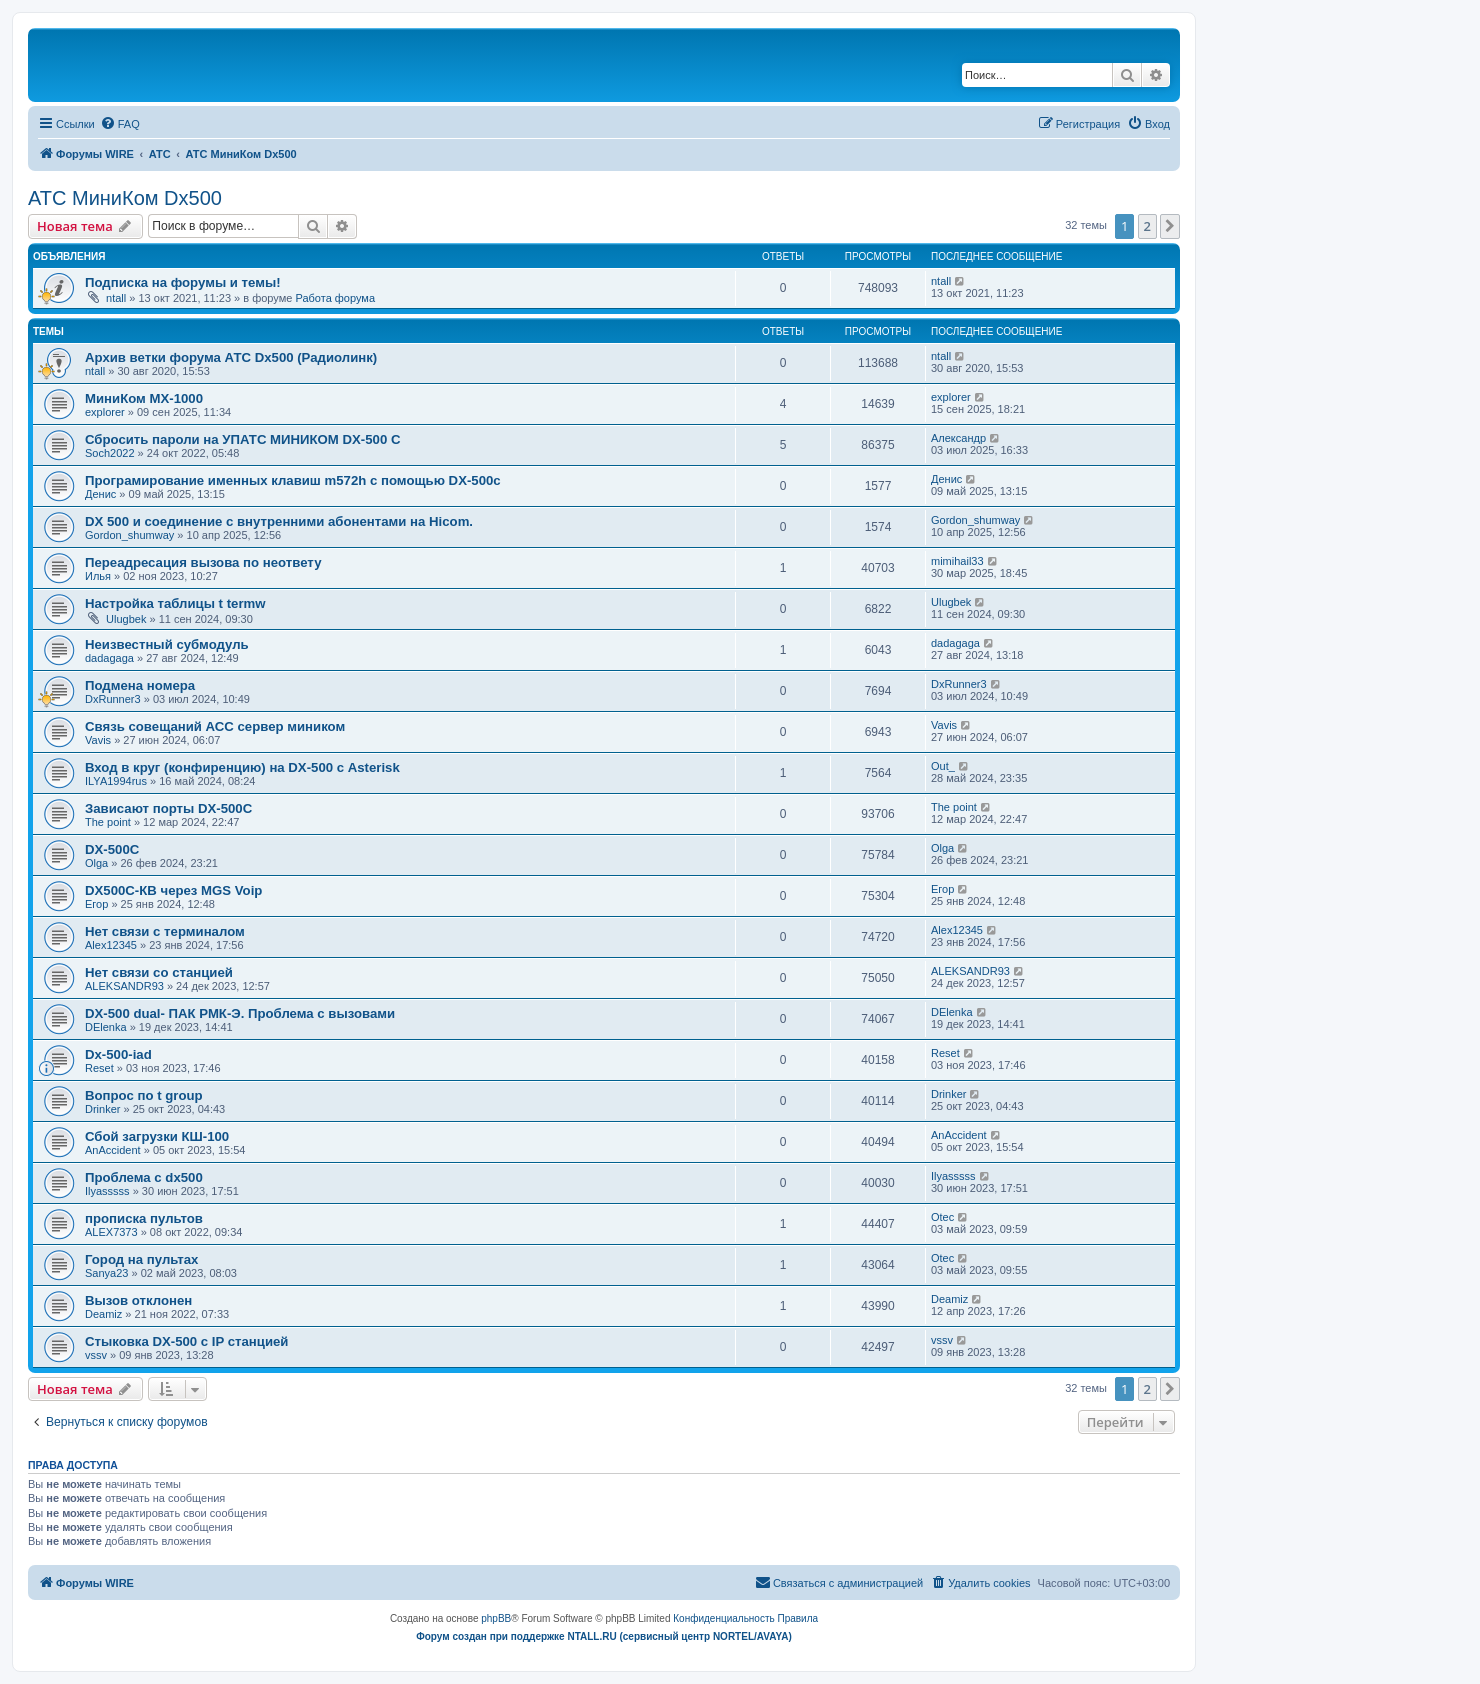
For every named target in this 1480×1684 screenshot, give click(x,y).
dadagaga (109, 658)
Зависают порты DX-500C (168, 808)
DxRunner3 (113, 699)
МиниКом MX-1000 (144, 398)
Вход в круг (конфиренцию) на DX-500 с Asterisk (242, 767)
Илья (98, 576)
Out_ (943, 766)
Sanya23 (106, 1273)
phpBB (496, 1618)
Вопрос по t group (144, 1095)
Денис (100, 494)
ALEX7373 (111, 1232)
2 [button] (1147, 226)
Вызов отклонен (138, 1300)
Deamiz (103, 1314)
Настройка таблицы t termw (175, 603)
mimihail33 (957, 561)
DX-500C (112, 849)
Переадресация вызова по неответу (203, 562)
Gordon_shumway (129, 535)
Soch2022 (110, 453)
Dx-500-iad (118, 1054)
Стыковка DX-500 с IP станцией (186, 1341)
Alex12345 (111, 945)
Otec (942, 1217)
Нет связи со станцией (159, 972)
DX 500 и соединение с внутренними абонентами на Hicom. (279, 521)
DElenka (106, 1027)
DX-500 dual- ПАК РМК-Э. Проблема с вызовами (240, 1013)
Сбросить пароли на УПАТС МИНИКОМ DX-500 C (242, 439)
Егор (96, 904)
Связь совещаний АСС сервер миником (215, 726)
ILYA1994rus (116, 781)
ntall (116, 298)
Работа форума (335, 298)
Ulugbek (126, 619)
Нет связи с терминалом (165, 931)
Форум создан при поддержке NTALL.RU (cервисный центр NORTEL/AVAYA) (604, 1636)
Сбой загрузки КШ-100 (157, 1136)
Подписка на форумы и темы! (183, 282)
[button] (1170, 226)
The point (108, 822)
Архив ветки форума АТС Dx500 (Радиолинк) (231, 357)
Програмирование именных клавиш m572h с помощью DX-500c (293, 480)
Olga (96, 863)
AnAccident (113, 1150)
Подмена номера (140, 685)
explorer (105, 412)
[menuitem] (120, 124)
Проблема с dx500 (144, 1177)
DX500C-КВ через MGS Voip (173, 890)
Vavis (98, 740)
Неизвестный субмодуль (167, 644)
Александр (958, 438)
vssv (96, 1355)
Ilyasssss (107, 1191)
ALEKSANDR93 (124, 986)
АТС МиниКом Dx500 (125, 198)
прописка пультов (144, 1218)
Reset (99, 1068)
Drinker (102, 1109)
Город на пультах (141, 1259)
